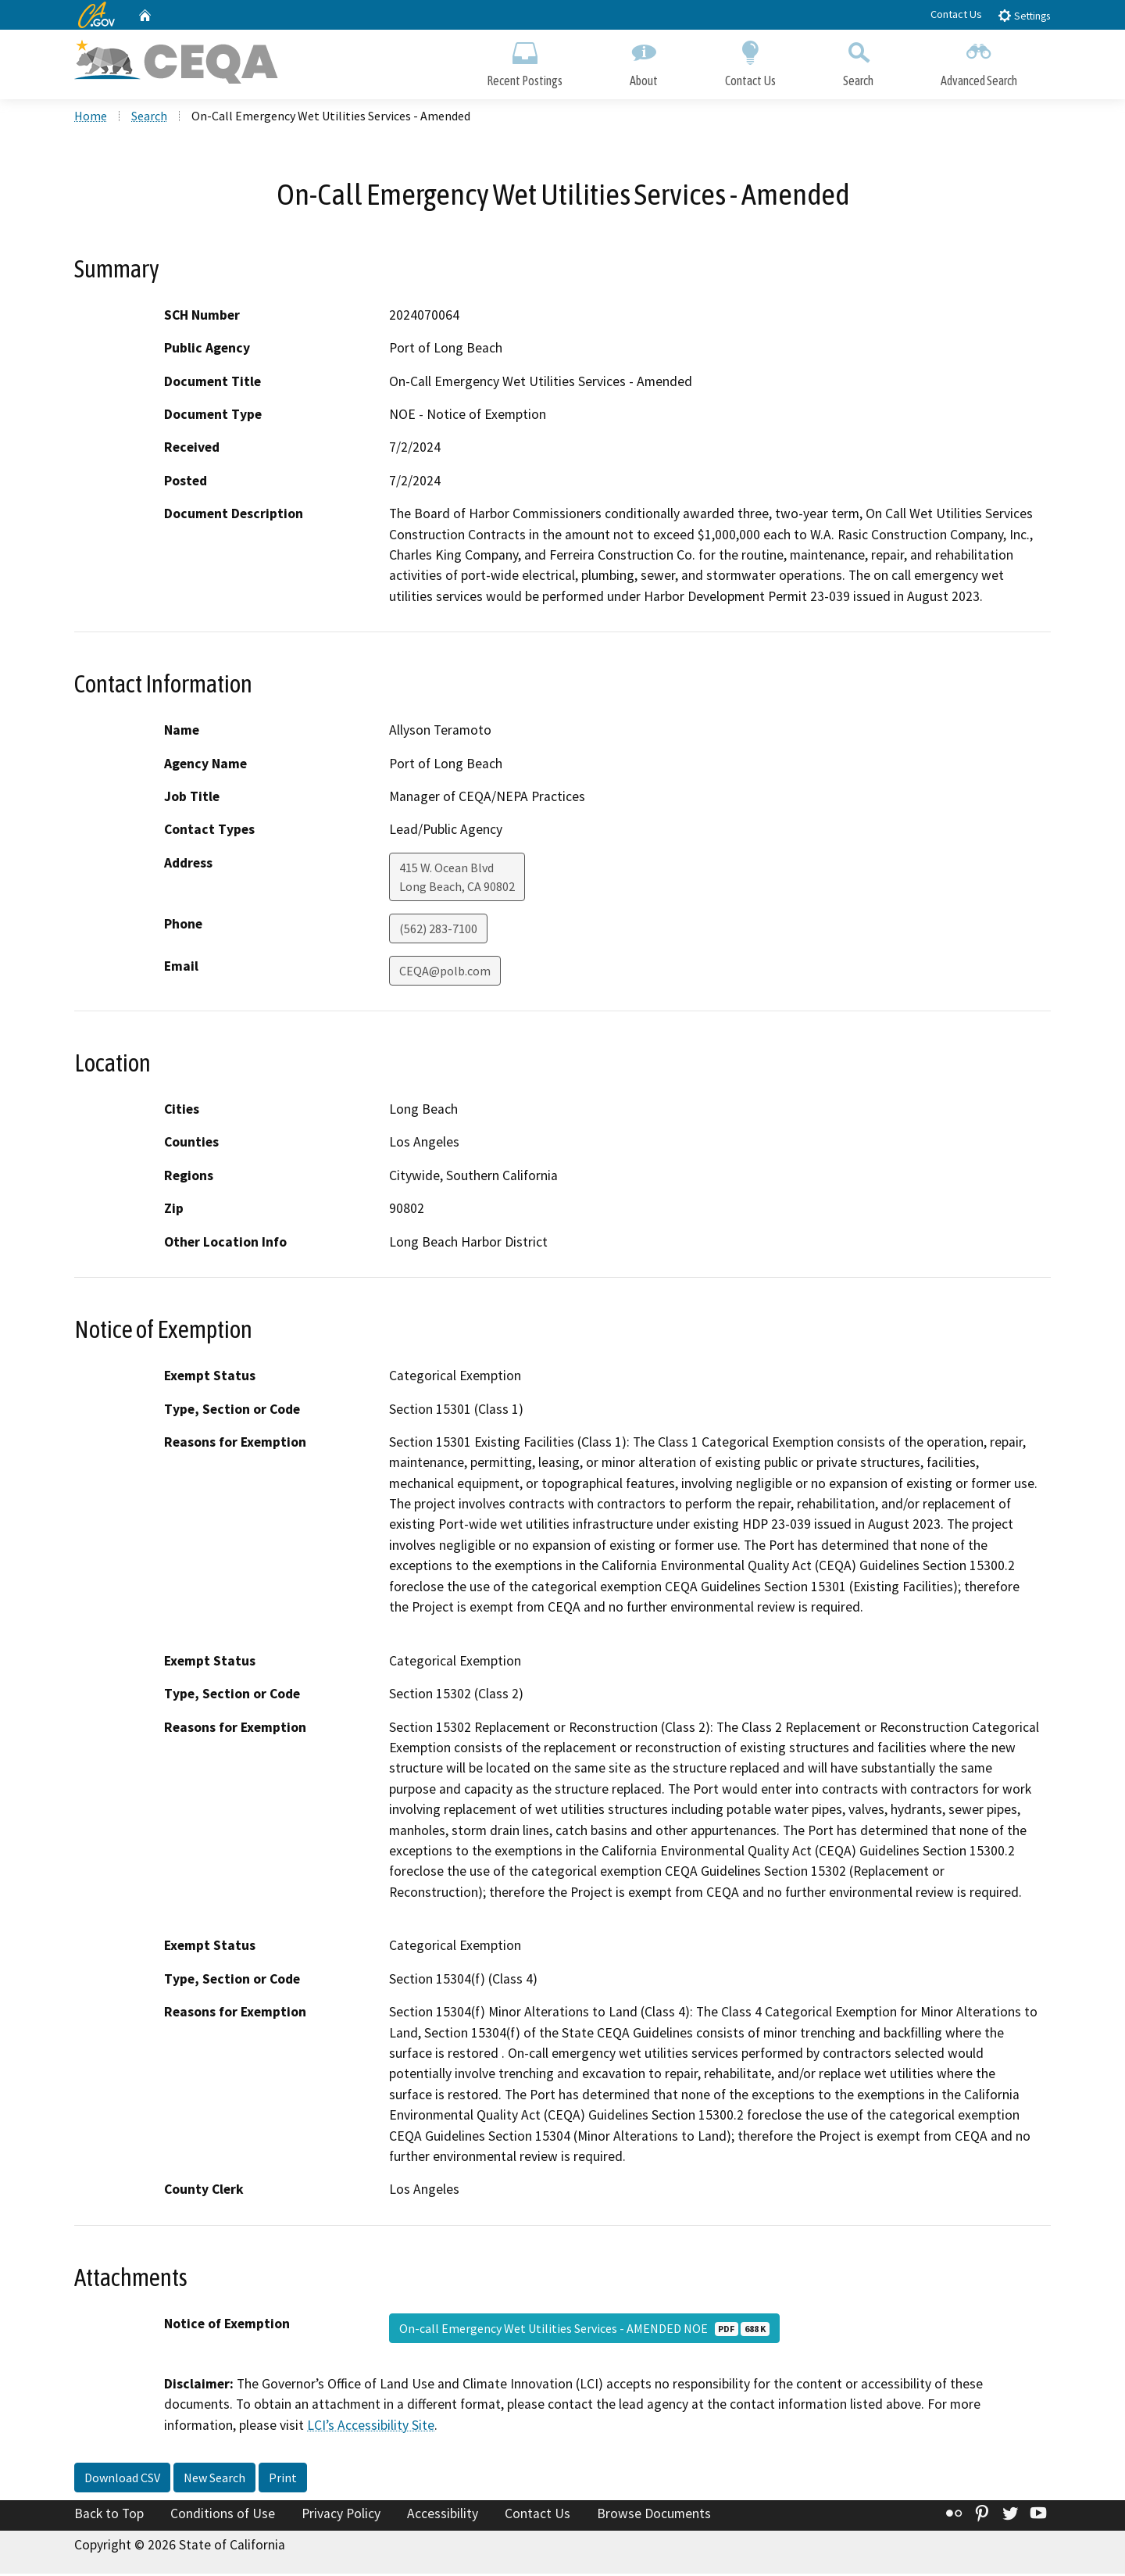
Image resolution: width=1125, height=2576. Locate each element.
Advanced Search (979, 61)
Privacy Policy (341, 2515)
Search (858, 61)
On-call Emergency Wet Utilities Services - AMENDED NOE (584, 2330)
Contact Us (956, 14)
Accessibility (442, 2515)
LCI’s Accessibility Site (370, 2427)
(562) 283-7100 (438, 931)
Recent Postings (524, 61)
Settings (1024, 15)
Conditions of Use (222, 2515)
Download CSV (122, 2480)
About (644, 61)
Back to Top (109, 2515)
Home (90, 118)
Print (283, 2480)
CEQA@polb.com (445, 973)
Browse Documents (654, 2515)
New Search (214, 2480)
